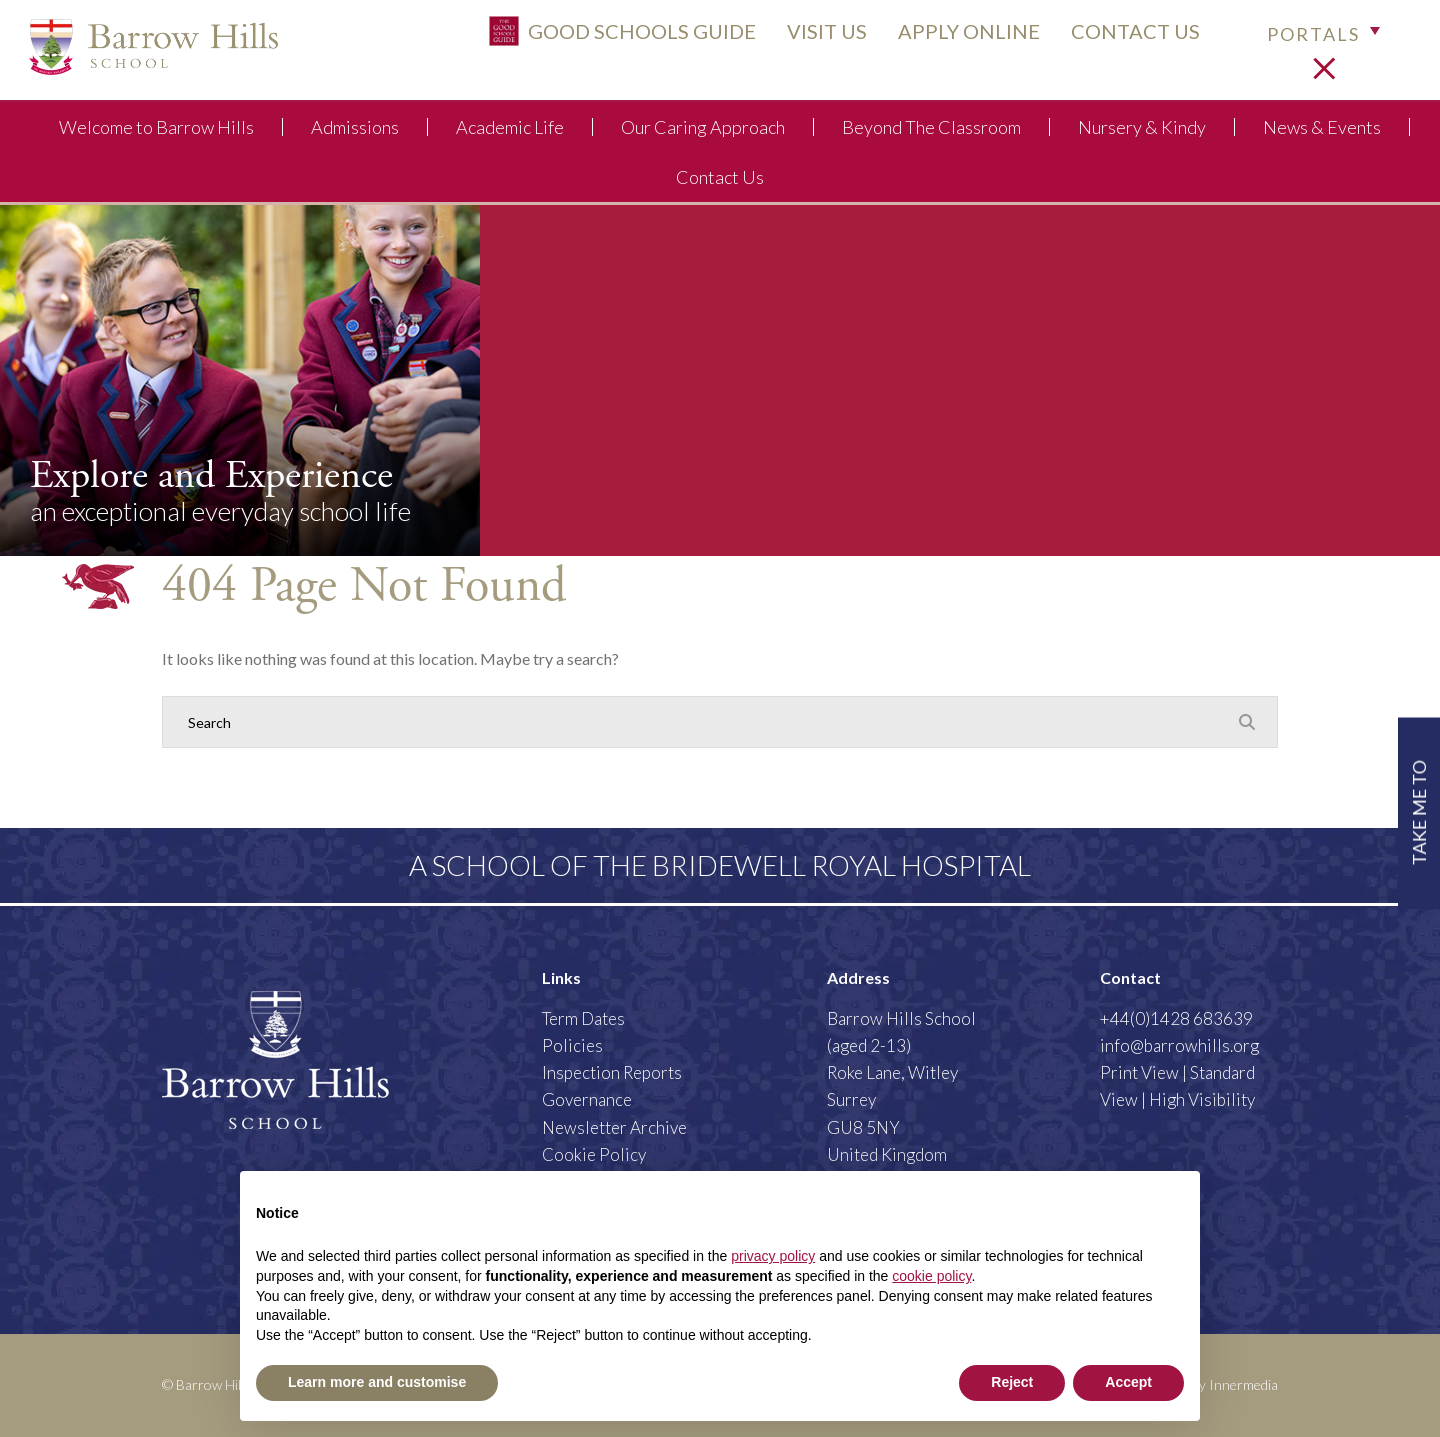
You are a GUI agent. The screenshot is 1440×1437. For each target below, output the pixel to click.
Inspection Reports (612, 1072)
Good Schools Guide (609, 37)
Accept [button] (1128, 1382)
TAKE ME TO (1418, 811)
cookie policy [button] (931, 1276)
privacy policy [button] (773, 1256)
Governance (587, 1099)
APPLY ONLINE (956, 37)
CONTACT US (1122, 37)
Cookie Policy (594, 1154)
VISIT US (814, 37)
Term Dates (583, 1018)
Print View (1139, 1072)
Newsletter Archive (614, 1127)
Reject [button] (1012, 1382)
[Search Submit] (1247, 721)
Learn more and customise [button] (377, 1382)
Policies (572, 1045)
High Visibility (1202, 1099)
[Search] (700, 722)
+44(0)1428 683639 (1176, 1018)
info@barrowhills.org (1179, 1045)
